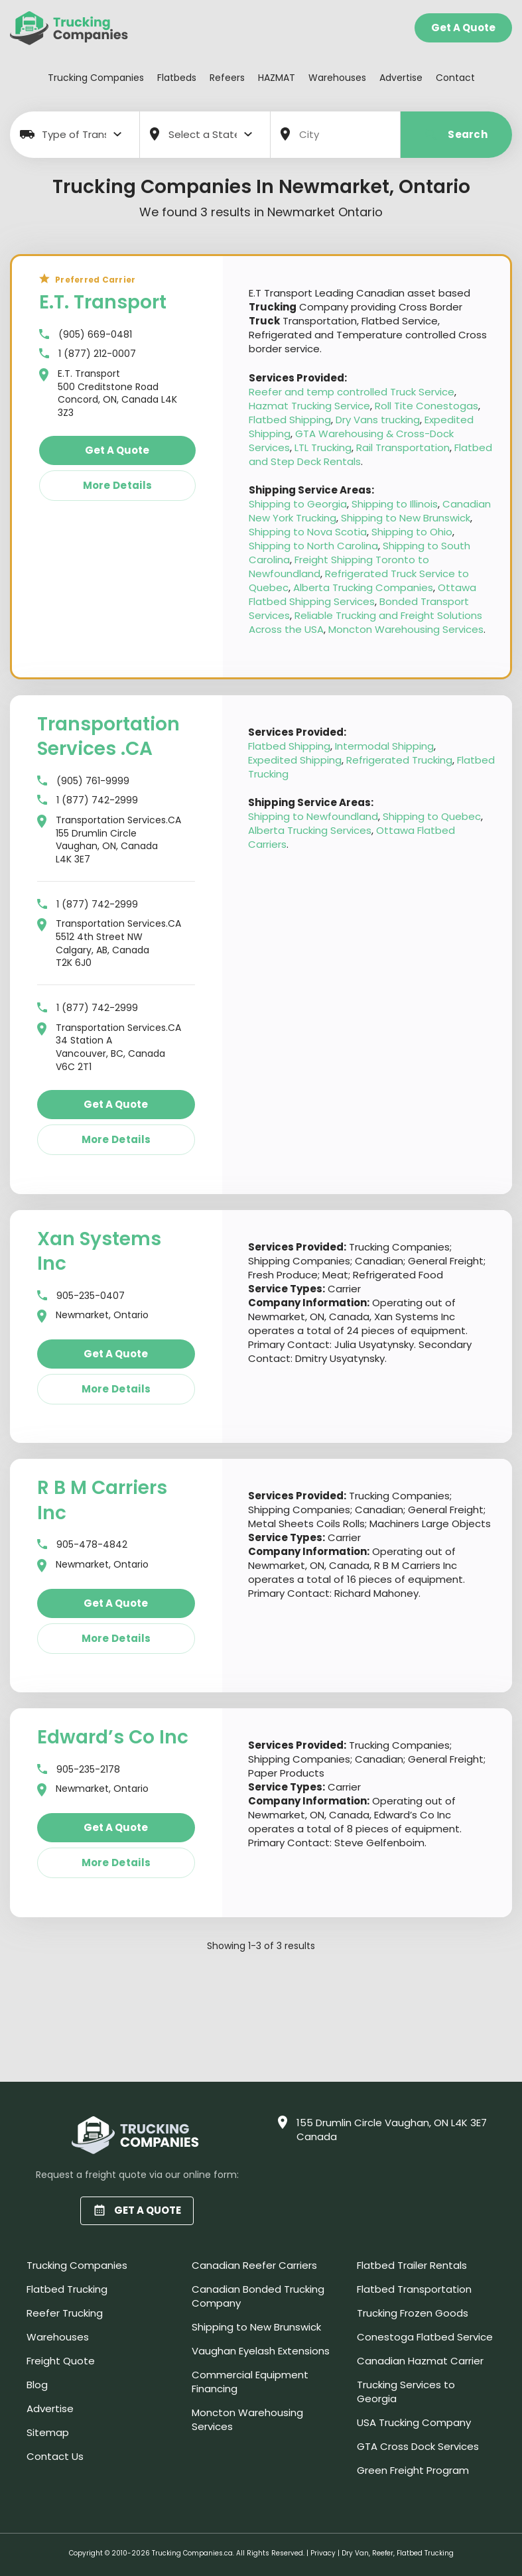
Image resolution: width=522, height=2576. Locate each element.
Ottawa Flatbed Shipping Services (362, 594)
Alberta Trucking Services (309, 830)
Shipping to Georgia (298, 504)
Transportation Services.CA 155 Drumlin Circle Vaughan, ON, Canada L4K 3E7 (109, 840)
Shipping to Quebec (432, 816)
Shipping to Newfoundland (313, 816)
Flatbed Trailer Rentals (412, 2265)
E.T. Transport (102, 302)
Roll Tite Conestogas (426, 406)
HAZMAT (276, 77)
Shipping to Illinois (395, 504)
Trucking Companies (96, 77)
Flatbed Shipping (290, 420)
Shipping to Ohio (411, 532)
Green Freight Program (413, 2470)
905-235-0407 (81, 1296)
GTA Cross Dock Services (418, 2446)
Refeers (227, 77)
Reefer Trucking (65, 2313)
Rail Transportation (403, 447)
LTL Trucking (323, 447)
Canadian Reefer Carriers (254, 2265)
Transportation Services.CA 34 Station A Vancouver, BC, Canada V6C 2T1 (109, 1047)
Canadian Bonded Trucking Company (258, 2296)
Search (456, 134)
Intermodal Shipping (384, 746)
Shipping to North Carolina (313, 546)
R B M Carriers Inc (102, 1500)
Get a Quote (463, 27)
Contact (455, 77)
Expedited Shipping (295, 760)
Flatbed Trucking (67, 2289)
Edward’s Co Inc (112, 1737)
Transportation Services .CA (108, 736)
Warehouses (337, 77)
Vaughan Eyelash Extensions (261, 2351)
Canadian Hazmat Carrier (420, 2361)
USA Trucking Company (414, 2422)
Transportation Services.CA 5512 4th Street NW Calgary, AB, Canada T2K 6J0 (109, 943)
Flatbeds (176, 77)
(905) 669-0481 (85, 334)
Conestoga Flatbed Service (425, 2337)
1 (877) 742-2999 (87, 800)
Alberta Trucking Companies (363, 587)
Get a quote (117, 450)
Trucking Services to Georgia (406, 2392)
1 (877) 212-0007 (87, 354)
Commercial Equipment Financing (250, 2382)
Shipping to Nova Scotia (308, 532)
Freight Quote (61, 2361)
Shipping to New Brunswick (405, 518)
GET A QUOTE (137, 2210)
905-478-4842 (82, 1544)
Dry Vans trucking (378, 420)
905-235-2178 (78, 1769)
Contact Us (55, 2456)
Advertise (401, 77)
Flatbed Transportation (414, 2289)
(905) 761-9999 (83, 781)
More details (118, 485)
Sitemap (48, 2432)
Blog (37, 2385)
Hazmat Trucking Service (309, 406)
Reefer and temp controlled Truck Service (351, 392)
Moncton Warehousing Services (406, 629)
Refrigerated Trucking (399, 760)
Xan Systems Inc (99, 1251)
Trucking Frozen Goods (412, 2313)
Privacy (323, 2553)
